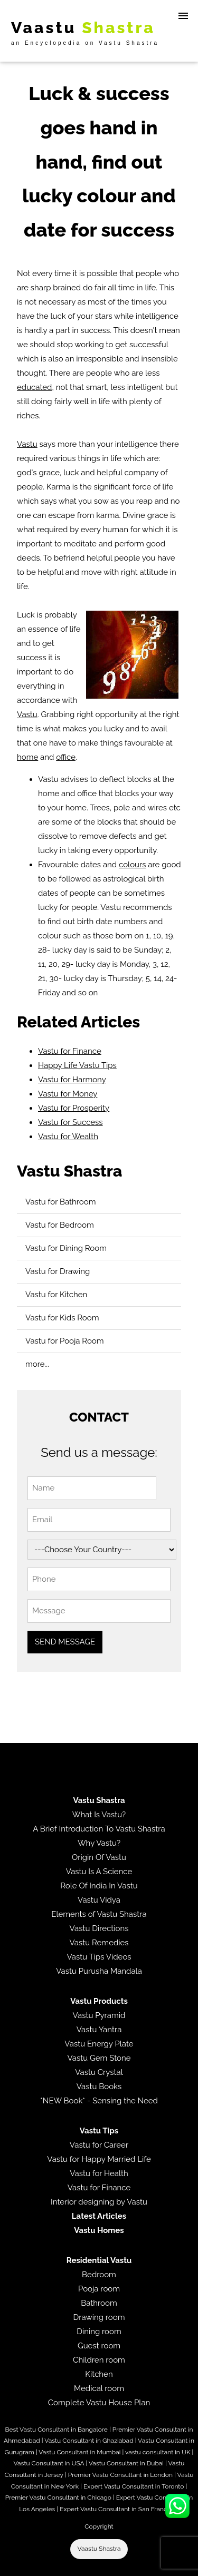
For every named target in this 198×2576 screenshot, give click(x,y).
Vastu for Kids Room (62, 1318)
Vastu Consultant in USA (49, 2463)
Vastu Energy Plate (98, 2044)
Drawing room (99, 2317)
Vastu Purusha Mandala (99, 1971)
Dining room (99, 2331)
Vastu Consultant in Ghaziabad (88, 2440)
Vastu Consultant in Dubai (126, 2463)
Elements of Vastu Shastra (98, 1914)
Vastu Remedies (98, 1942)
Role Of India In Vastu (99, 1886)
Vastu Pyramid (99, 2015)
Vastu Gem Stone (98, 2058)
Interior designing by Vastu (99, 2202)
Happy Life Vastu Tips (77, 1065)
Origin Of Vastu (99, 1857)
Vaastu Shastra (99, 2548)
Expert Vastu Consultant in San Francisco (119, 2509)
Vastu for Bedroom (59, 1225)
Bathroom (99, 2303)
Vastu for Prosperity (73, 1108)
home (27, 757)
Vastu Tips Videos (99, 1957)
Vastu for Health (99, 2173)
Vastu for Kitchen (56, 1294)
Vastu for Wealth (68, 1136)
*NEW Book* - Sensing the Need (99, 2100)
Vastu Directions (99, 1928)
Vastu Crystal (99, 2072)
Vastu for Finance (69, 1051)
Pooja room (99, 2289)
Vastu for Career (99, 2145)
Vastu (27, 444)
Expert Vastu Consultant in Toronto (133, 2486)
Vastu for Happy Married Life (98, 2159)
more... (37, 1364)
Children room (99, 2360)
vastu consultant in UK (158, 2452)
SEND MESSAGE (65, 1642)
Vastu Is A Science (99, 1871)
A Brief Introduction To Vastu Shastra (99, 1829)
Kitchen (98, 2374)
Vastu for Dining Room (66, 1248)
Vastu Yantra (99, 2029)
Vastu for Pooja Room (64, 1341)
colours (132, 864)
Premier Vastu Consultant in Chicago (58, 2497)
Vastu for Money (67, 1094)
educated (34, 387)
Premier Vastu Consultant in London (120, 2475)
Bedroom (99, 2274)
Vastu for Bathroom (60, 1202)
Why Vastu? (99, 1843)
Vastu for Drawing (57, 1271)
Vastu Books (99, 2086)
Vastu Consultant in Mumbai (79, 2452)
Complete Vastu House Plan (99, 2402)
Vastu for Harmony (72, 1079)
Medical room (99, 2388)
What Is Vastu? (99, 1814)
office (66, 757)
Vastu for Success (70, 1122)
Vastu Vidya (99, 1900)
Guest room (99, 2345)
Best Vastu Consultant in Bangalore (56, 2429)
